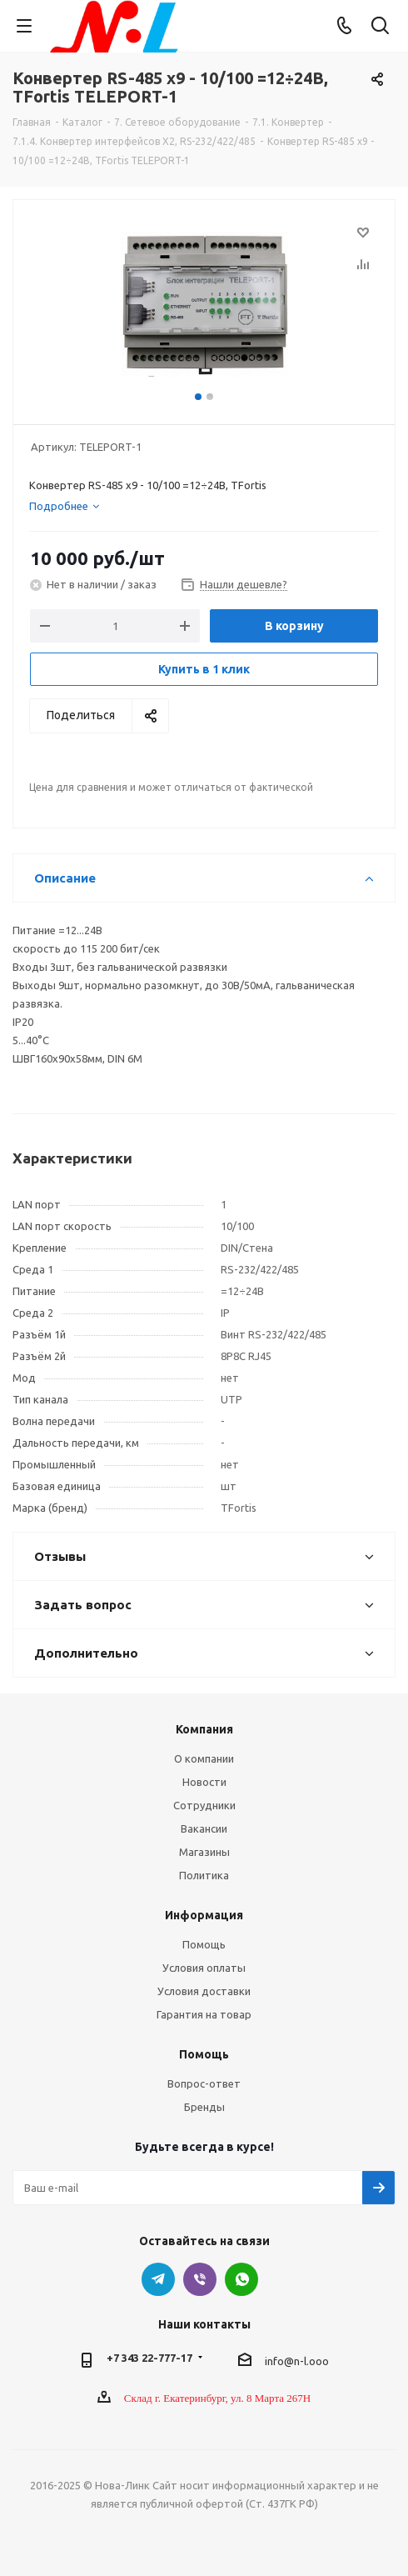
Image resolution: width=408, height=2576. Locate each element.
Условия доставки (204, 1991)
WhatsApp (241, 2279)
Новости (204, 1782)
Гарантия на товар (204, 2014)
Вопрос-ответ (204, 2083)
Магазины (204, 1852)
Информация (204, 1915)
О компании (204, 1758)
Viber (199, 2279)
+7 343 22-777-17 (149, 2357)
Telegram (158, 2279)
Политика (204, 1875)
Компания (204, 1729)
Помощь (204, 1944)
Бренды (204, 2107)
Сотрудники (204, 1805)
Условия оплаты (204, 1967)
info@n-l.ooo (297, 2361)
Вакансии (204, 1828)
